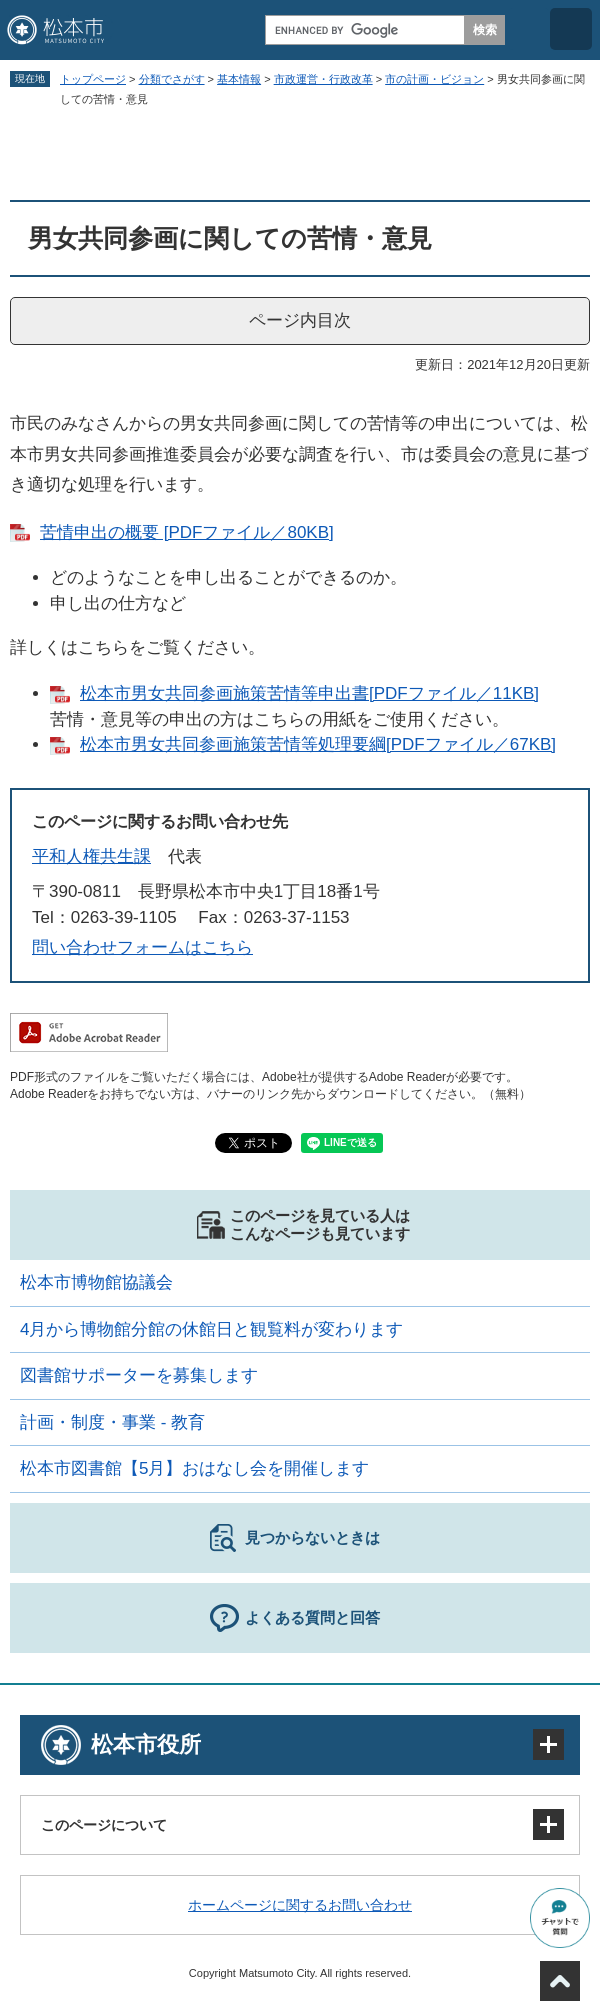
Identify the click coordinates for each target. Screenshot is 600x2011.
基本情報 (239, 79)
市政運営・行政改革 (323, 79)
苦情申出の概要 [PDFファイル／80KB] (187, 532)
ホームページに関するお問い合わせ (300, 1905)
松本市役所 (146, 1744)
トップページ (93, 79)
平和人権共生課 (91, 856)
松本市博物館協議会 (96, 1282)
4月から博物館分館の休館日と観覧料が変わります (211, 1329)
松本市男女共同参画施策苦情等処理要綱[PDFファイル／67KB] (318, 744)
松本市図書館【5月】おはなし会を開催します (194, 1468)
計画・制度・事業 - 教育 (112, 1422)
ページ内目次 (300, 320)
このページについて (104, 1825)
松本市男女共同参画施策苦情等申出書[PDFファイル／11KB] (309, 693)
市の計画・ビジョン (434, 79)
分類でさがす (172, 79)
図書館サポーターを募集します (139, 1375)
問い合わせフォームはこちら (142, 947)
